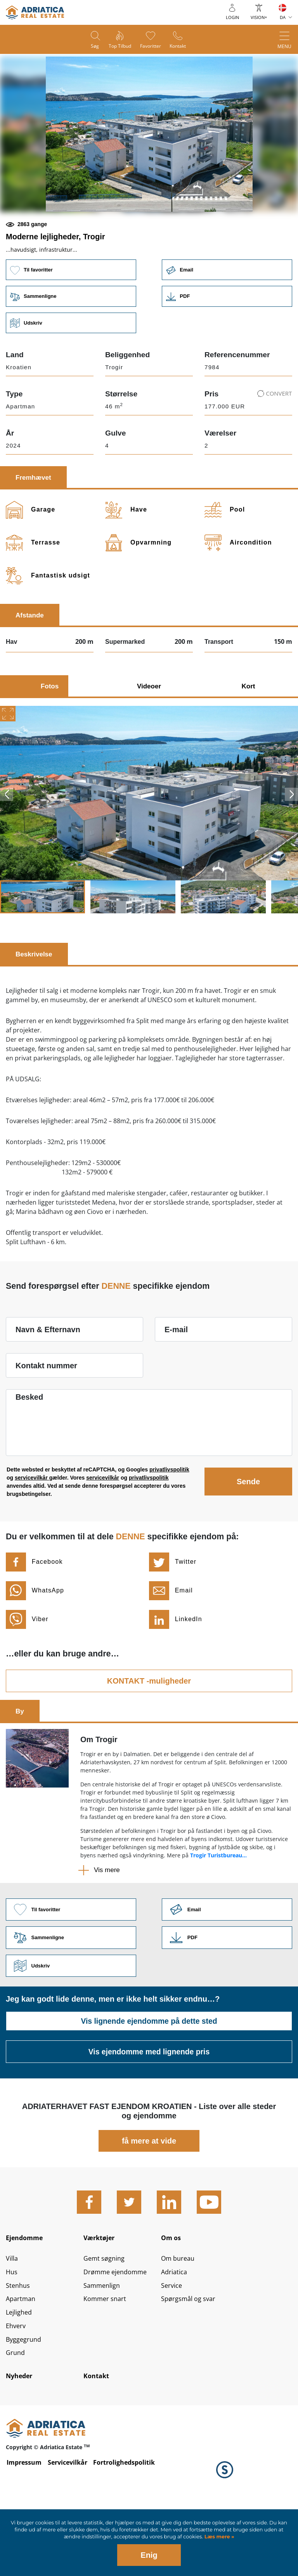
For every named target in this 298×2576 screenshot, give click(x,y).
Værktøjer (101, 2294)
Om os (172, 2294)
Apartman (22, 2362)
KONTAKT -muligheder (149, 1734)
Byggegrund (25, 2404)
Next (291, 848)
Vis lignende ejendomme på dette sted (148, 2077)
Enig (148, 2555)
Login (232, 17)
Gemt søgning (106, 2319)
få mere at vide (149, 2197)
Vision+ (259, 17)
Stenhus (19, 2347)
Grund (16, 2419)
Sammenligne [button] (70, 349)
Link (228, 349)
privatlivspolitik (169, 1523)
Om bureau (179, 2319)
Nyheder (21, 2443)
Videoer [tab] (149, 740)
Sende (248, 1535)
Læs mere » (218, 2537)
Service (172, 2347)
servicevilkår (32, 1531)
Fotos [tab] (50, 740)
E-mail (176, 1383)
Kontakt (182, 46)
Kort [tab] (248, 740)
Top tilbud (118, 46)
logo (35, 12)
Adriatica (175, 2333)
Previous (6, 848)
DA (283, 17)
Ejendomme (27, 2294)
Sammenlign (104, 2347)
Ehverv (17, 2390)
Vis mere (107, 1924)
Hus (12, 2333)
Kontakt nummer (46, 1419)
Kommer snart (106, 2362)
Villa (13, 2319)
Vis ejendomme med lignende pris (148, 2108)
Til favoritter (70, 322)
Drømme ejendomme (118, 2333)
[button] (93, 238)
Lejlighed (20, 2376)
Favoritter (152, 46)
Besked (29, 1451)
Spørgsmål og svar (191, 2362)
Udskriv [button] (70, 376)
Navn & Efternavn (48, 1383)
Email (228, 322)
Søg (91, 46)
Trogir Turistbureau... (218, 1909)
